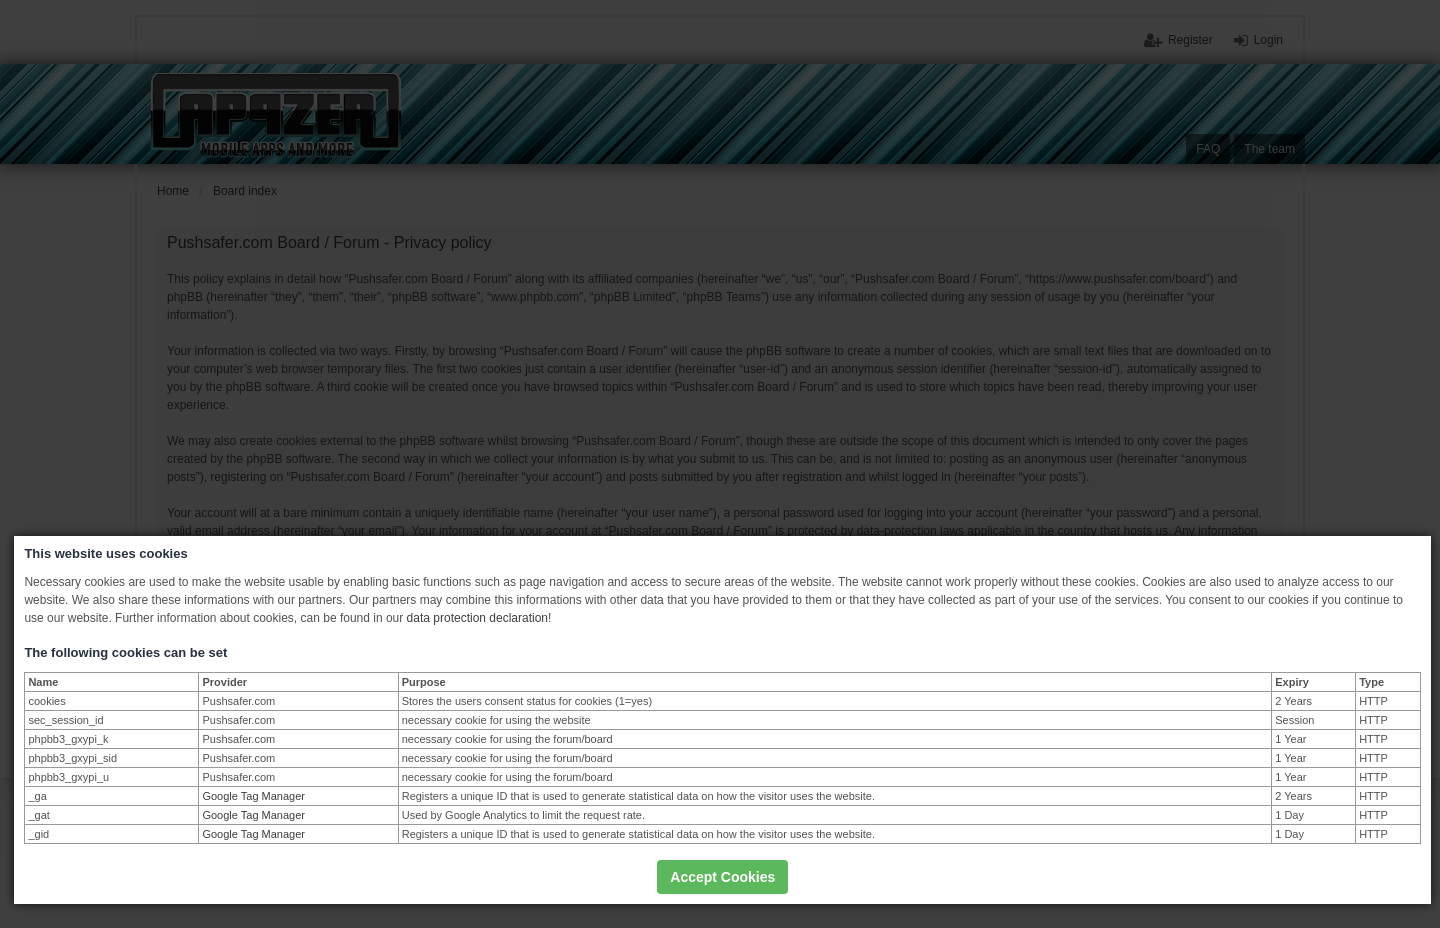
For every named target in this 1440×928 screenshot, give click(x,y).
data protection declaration (477, 618)
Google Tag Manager (253, 796)
